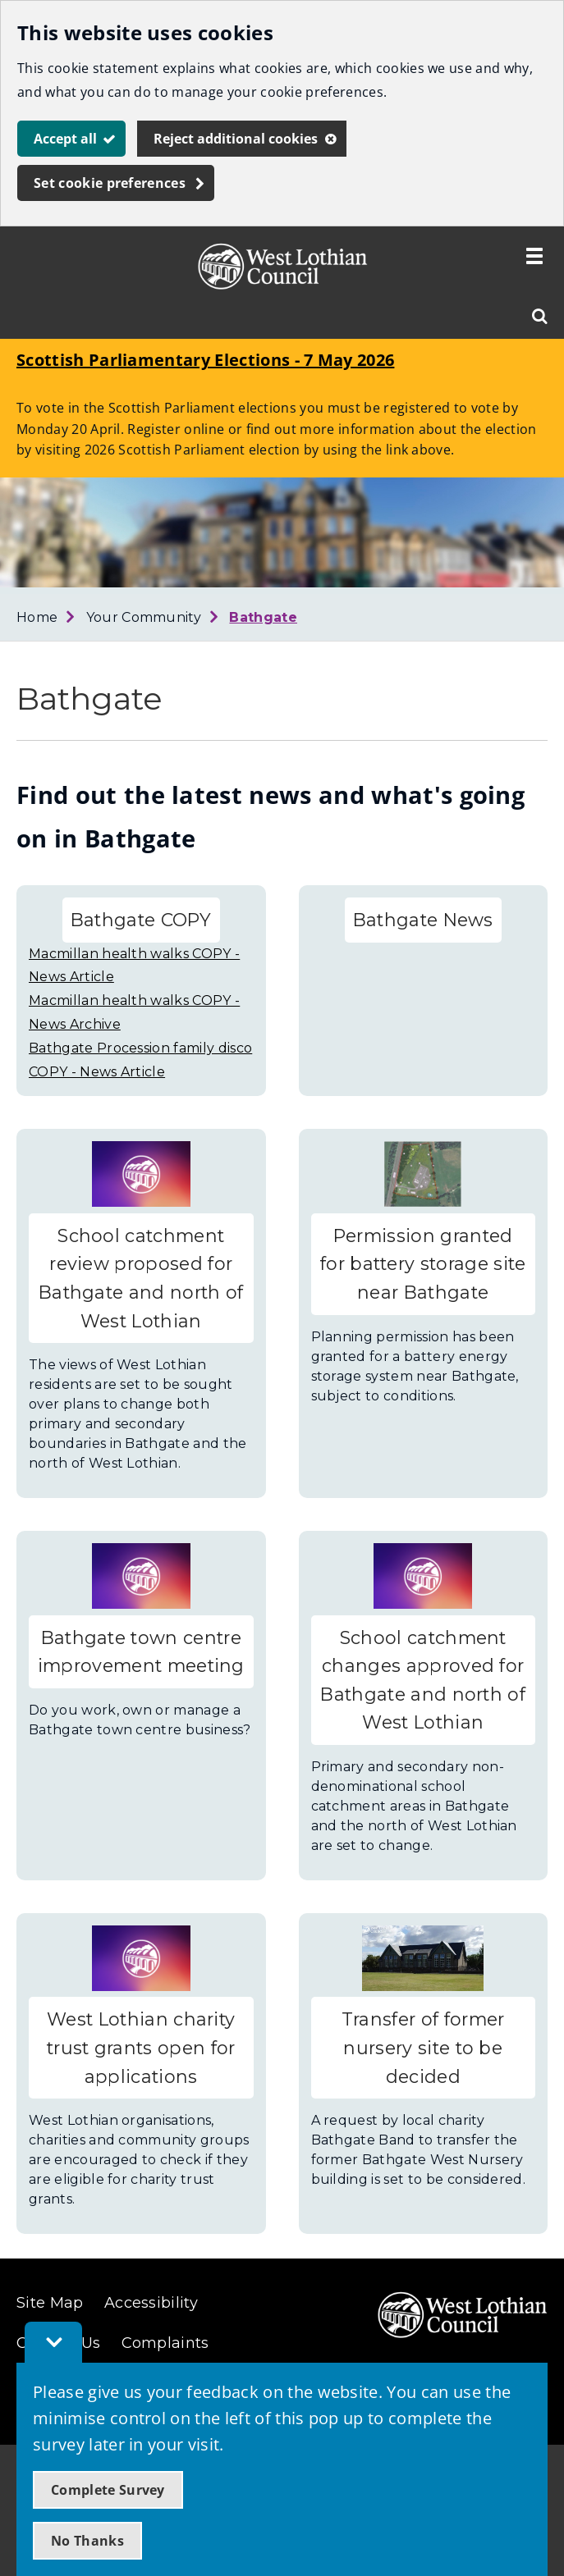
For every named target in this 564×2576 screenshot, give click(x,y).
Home (36, 617)
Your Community (143, 617)
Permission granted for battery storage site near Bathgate (423, 1264)
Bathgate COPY (141, 919)
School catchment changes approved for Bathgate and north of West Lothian (422, 1680)
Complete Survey (108, 2490)
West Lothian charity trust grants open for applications (141, 2047)
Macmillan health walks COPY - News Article (134, 965)
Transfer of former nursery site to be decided (423, 2047)
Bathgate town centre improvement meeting (141, 1652)
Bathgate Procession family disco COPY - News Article (140, 1060)
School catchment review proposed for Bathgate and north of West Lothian (141, 1278)
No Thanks (87, 2541)
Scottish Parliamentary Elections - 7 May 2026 (205, 360)
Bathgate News (423, 919)
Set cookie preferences (110, 183)
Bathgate (263, 617)
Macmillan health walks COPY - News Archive (134, 1012)
